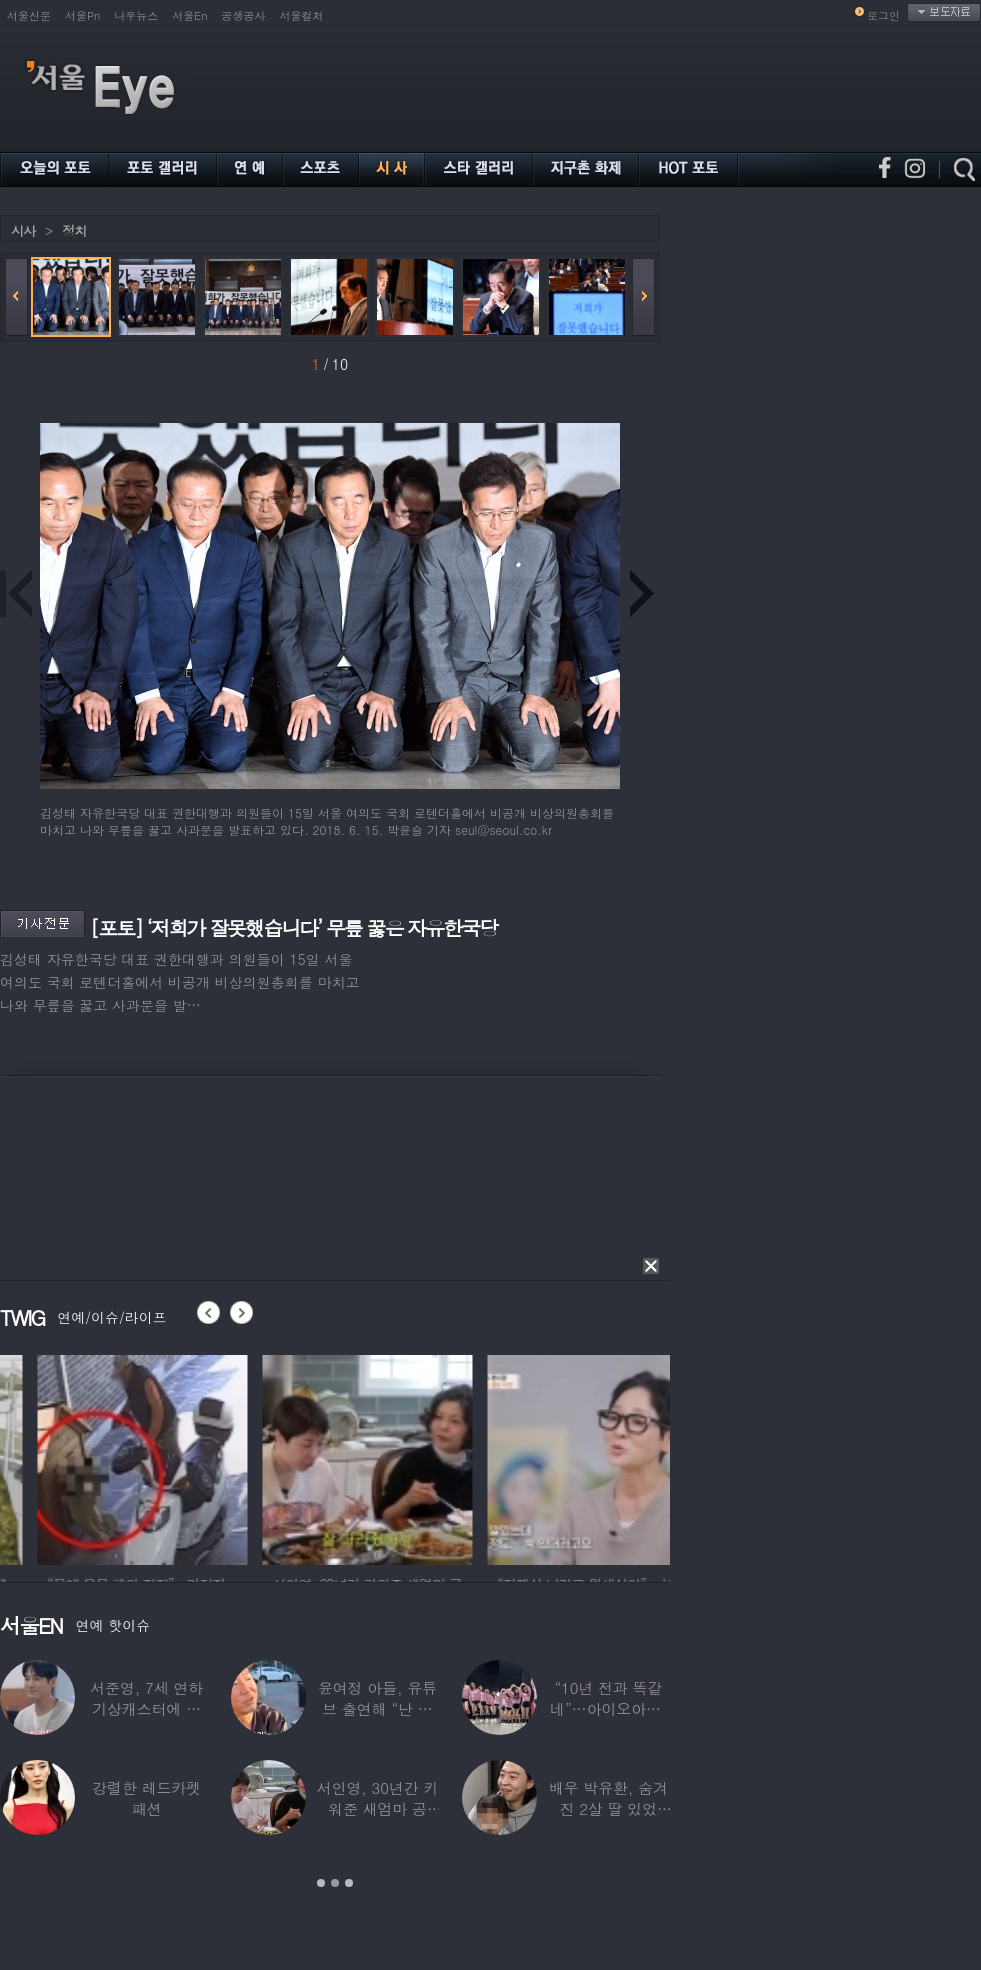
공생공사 (244, 15)
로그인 (883, 15)
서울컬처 (302, 15)
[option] (246, 1457)
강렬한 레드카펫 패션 (146, 1798)
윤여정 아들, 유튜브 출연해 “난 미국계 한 (377, 1708)
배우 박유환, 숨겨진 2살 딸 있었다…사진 (608, 1808)
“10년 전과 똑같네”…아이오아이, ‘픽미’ (608, 1708)
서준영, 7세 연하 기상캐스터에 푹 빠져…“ (146, 1708)
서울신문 (29, 15)
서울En (189, 15)
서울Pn (82, 15)
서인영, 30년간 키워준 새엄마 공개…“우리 (378, 1808)
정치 (74, 230)
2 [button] (335, 1883)
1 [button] (321, 1883)
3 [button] (349, 1883)
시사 (23, 230)
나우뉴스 (136, 15)
